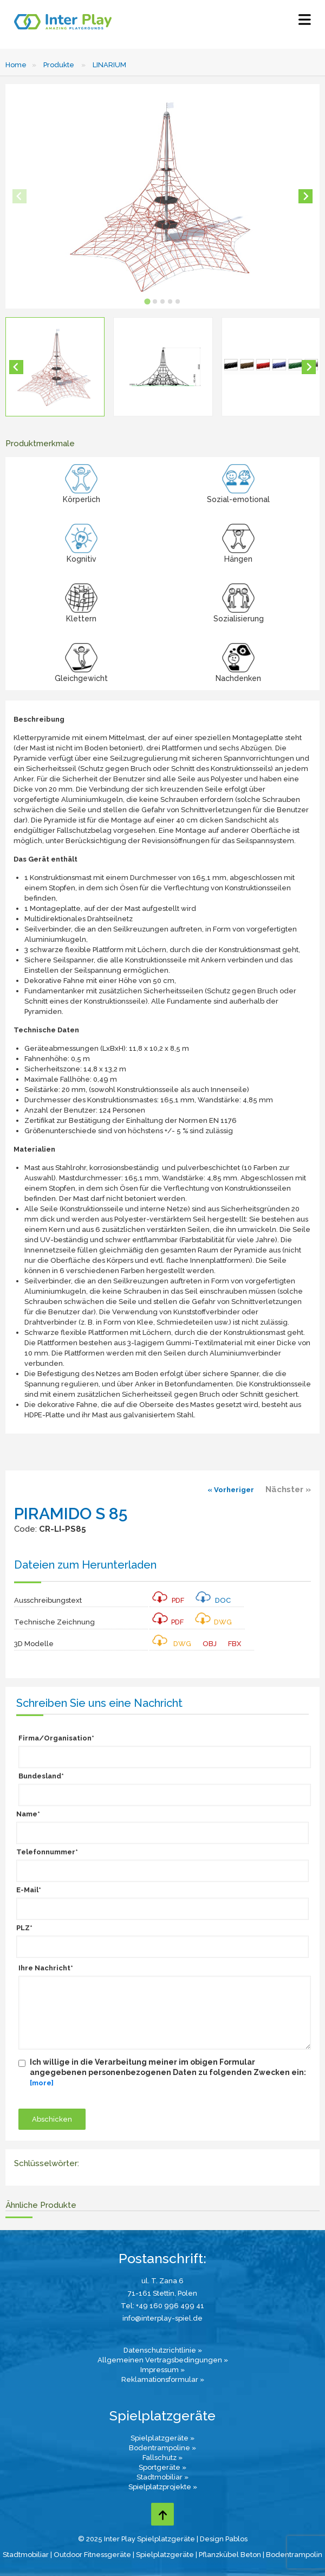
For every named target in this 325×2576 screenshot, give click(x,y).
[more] (42, 2083)
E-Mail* (28, 1890)
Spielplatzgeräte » (162, 2438)
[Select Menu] (304, 21)
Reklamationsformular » (162, 2379)
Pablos (236, 2539)
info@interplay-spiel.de (162, 2318)
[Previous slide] (19, 196)
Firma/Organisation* (56, 1738)
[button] (55, 366)
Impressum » (162, 2370)
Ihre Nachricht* (45, 1968)
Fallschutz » (162, 2457)
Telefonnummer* (47, 1852)
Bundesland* (41, 1776)
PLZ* (24, 1928)
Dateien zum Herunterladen (85, 1564)
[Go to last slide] (16, 367)
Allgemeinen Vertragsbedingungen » (163, 2360)
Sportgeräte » (162, 2467)
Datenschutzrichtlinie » (162, 2350)
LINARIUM (109, 65)
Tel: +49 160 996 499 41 (162, 2306)
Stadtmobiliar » (162, 2477)
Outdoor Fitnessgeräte (92, 2555)
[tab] (147, 301)
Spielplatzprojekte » (162, 2487)
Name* (28, 1814)
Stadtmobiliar (26, 2555)
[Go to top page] (162, 2514)
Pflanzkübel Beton (230, 2555)
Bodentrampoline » (162, 2448)
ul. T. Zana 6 (162, 2281)
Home (16, 65)
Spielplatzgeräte (165, 2555)
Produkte (58, 65)
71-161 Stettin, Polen (162, 2293)
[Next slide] (305, 196)
